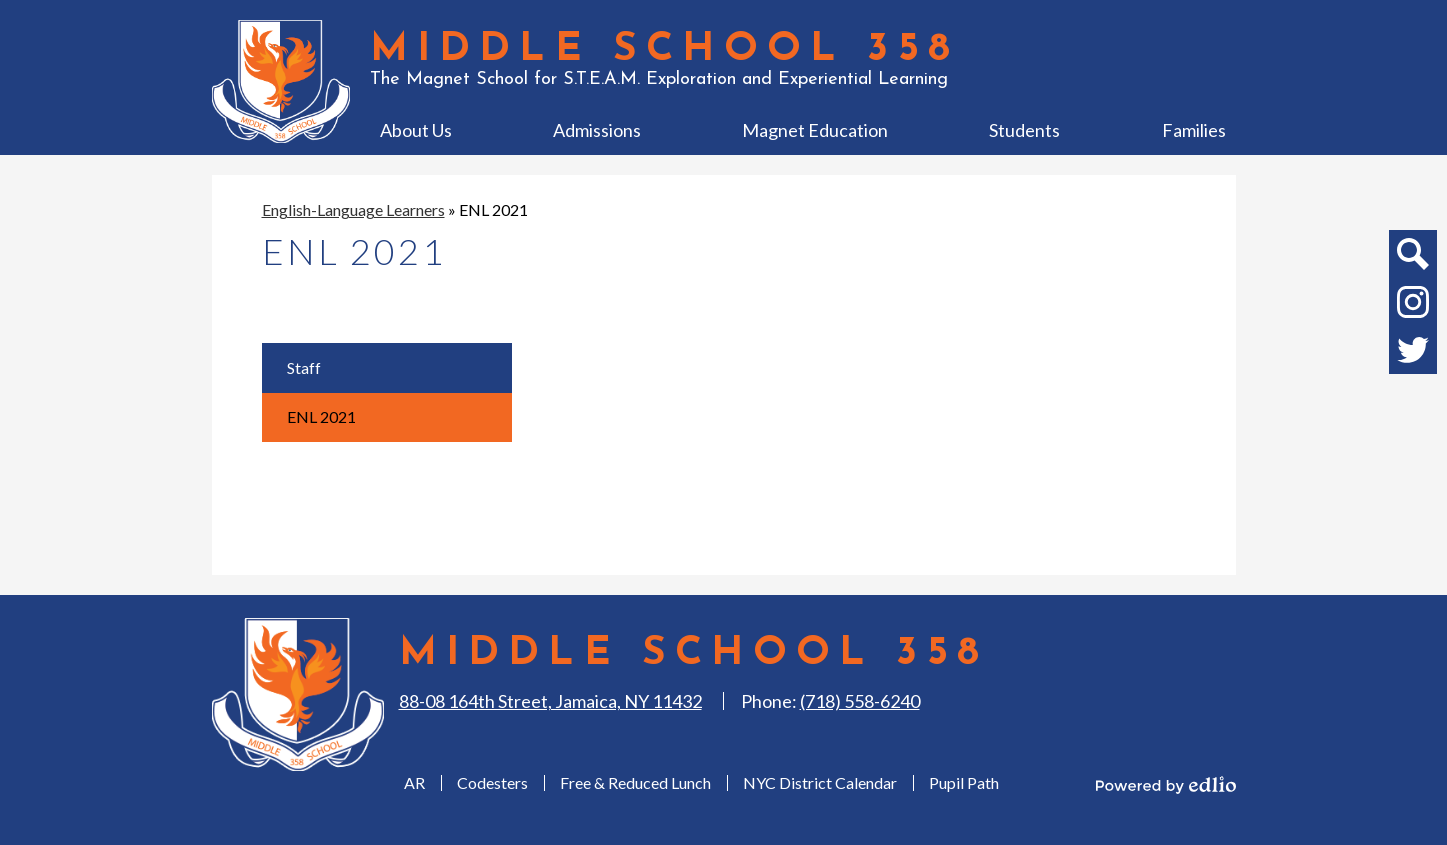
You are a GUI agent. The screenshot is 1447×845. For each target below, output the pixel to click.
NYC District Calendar (820, 782)
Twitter (1413, 354)
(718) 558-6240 (860, 701)
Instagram (1413, 306)
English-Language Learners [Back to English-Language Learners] (353, 209)
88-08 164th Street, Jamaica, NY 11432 (550, 701)
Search (1412, 258)
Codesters (492, 782)
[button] (416, 130)
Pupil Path (964, 782)
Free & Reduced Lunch (635, 782)
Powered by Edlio (1166, 785)
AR (414, 782)
